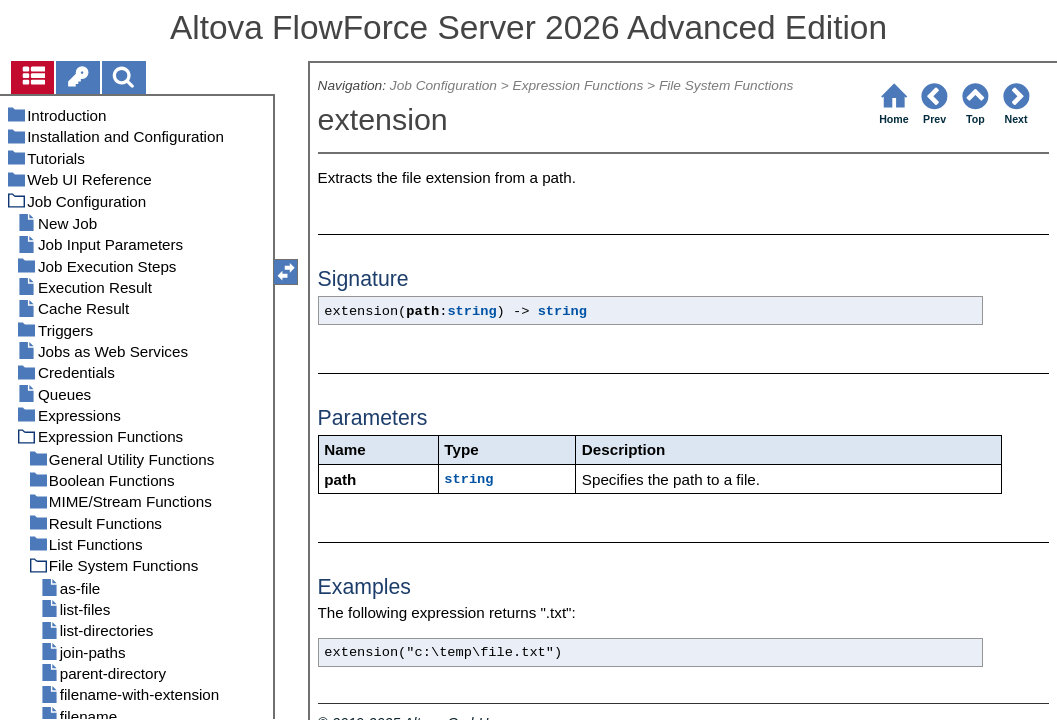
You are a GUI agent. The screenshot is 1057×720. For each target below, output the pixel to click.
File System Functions (726, 85)
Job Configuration (443, 85)
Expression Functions (578, 85)
